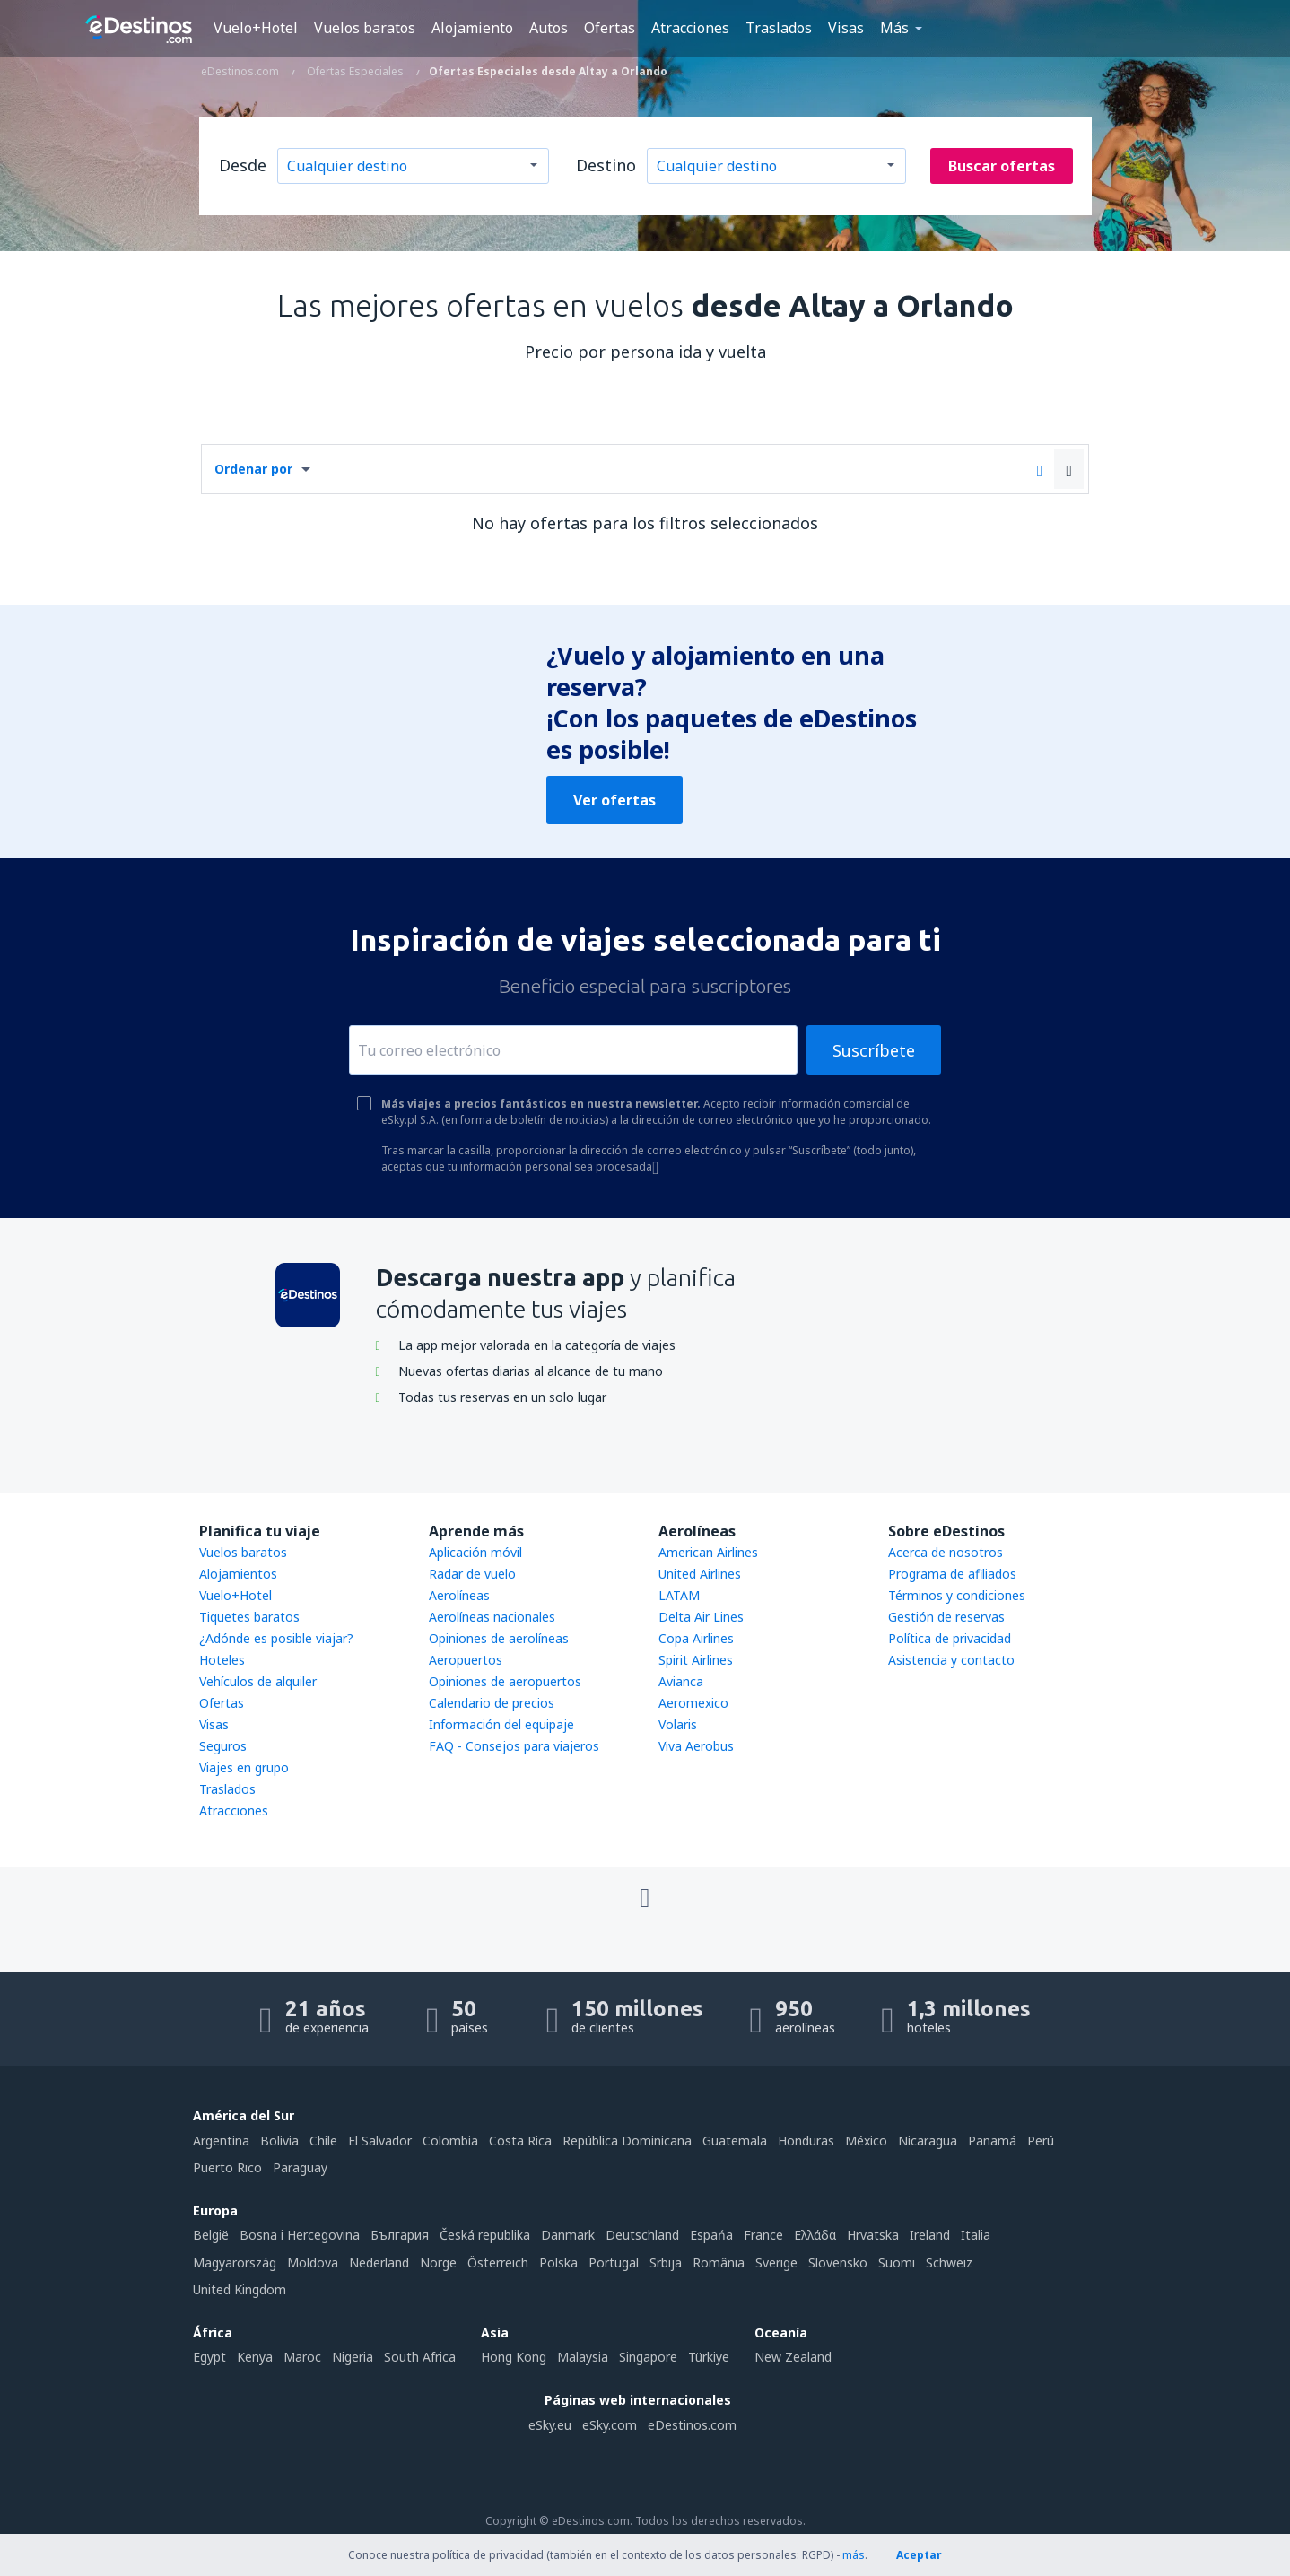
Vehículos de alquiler (258, 1681)
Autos (548, 28)
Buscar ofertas (1001, 166)
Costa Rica (520, 2140)
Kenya (255, 2356)
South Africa (420, 2356)
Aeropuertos (465, 1659)
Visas (846, 28)
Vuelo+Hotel (256, 28)
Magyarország (234, 2262)
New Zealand (793, 2356)
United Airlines (699, 1573)
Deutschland (642, 2234)
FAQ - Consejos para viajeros (514, 1745)
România (719, 2262)
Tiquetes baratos (249, 1616)
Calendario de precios (491, 1702)
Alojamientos (238, 1573)
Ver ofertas (614, 800)
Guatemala (734, 2140)
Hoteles (222, 1659)
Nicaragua (927, 2140)
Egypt (209, 2356)
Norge (438, 2262)
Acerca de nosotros (945, 1552)
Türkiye (708, 2356)
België (211, 2234)
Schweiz (949, 2262)
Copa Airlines (696, 1638)
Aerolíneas (459, 1595)
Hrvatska (873, 2234)
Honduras (806, 2140)
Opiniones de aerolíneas (499, 1638)
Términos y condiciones (956, 1595)
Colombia (450, 2140)
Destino (606, 165)
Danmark (568, 2234)
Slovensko (837, 2262)
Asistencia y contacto (951, 1659)
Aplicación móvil (475, 1552)
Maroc (302, 2356)
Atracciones (690, 28)
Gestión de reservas (946, 1616)
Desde (242, 165)
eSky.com (609, 2424)
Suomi (896, 2262)
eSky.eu (549, 2424)
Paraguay (300, 2167)
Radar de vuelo (472, 1573)
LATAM (679, 1595)
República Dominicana (627, 2140)
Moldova (312, 2262)
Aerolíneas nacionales (492, 1616)
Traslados (778, 28)
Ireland (930, 2234)
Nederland (379, 2262)
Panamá (992, 2140)
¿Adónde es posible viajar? (276, 1638)
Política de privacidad (949, 1638)
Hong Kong (513, 2356)
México (866, 2140)
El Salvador (380, 2140)
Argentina (221, 2140)
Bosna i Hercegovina (300, 2234)
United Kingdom (239, 2289)
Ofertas (609, 28)
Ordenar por (253, 468)
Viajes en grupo (244, 1767)
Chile (323, 2140)
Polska (558, 2262)
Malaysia (582, 2356)
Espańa (711, 2234)
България (399, 2234)
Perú (1040, 2140)
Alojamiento (472, 28)
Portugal (613, 2262)
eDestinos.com (692, 2424)
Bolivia (279, 2140)
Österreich (497, 2262)
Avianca (680, 1681)
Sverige (776, 2262)
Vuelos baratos (364, 28)
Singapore (648, 2356)
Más (894, 28)
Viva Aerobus (696, 1745)
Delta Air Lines (701, 1616)
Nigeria (352, 2356)
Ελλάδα (815, 2234)
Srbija (665, 2262)
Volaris (677, 1724)
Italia (975, 2234)
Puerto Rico (227, 2167)
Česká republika (485, 2234)
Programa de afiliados (952, 1573)
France (763, 2234)
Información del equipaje (501, 1724)
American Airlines (708, 1552)
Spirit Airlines (695, 1659)
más (853, 2555)
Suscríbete (873, 1050)
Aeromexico (693, 1702)
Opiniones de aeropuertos (505, 1681)
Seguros (223, 1745)
